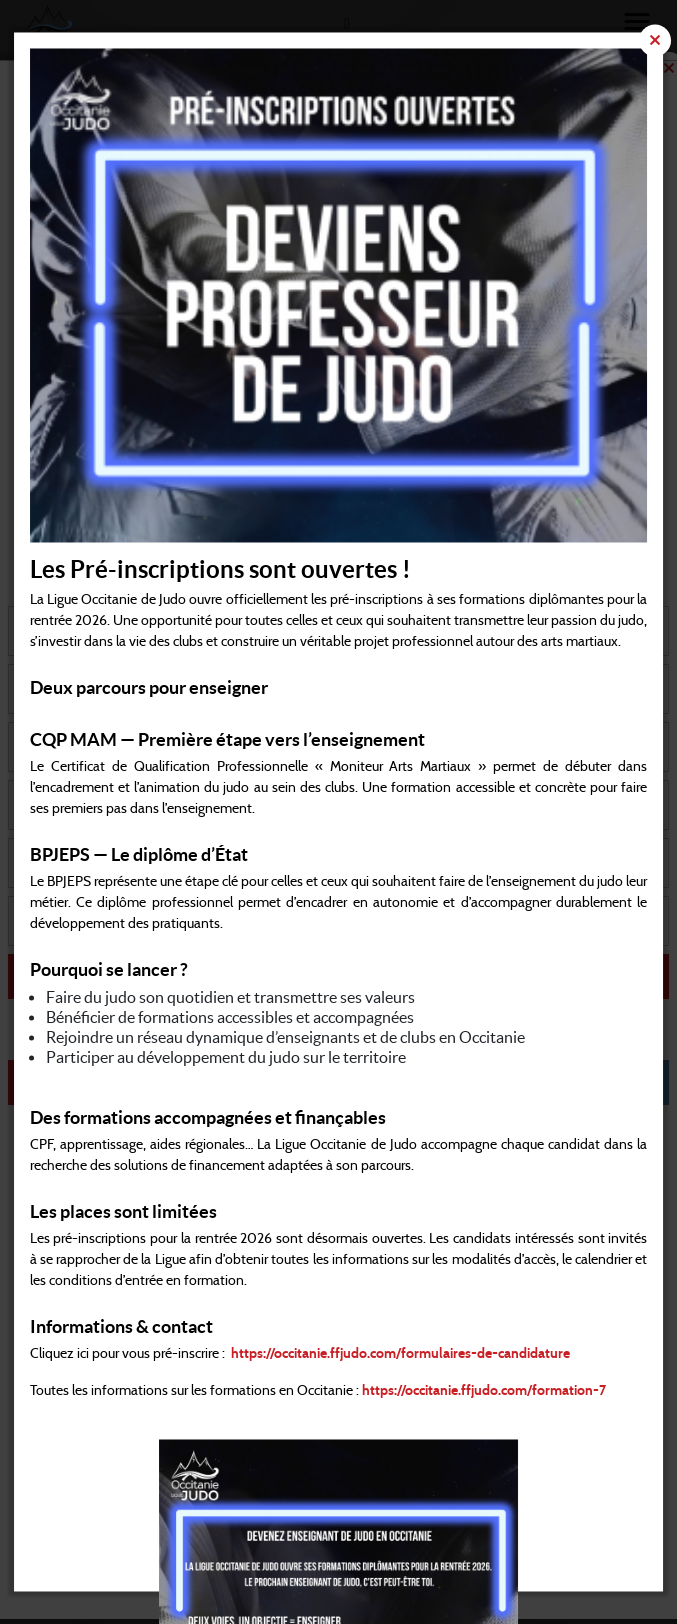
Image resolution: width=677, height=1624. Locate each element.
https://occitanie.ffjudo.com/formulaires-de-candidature (400, 1355)
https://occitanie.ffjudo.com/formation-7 (484, 1392)
